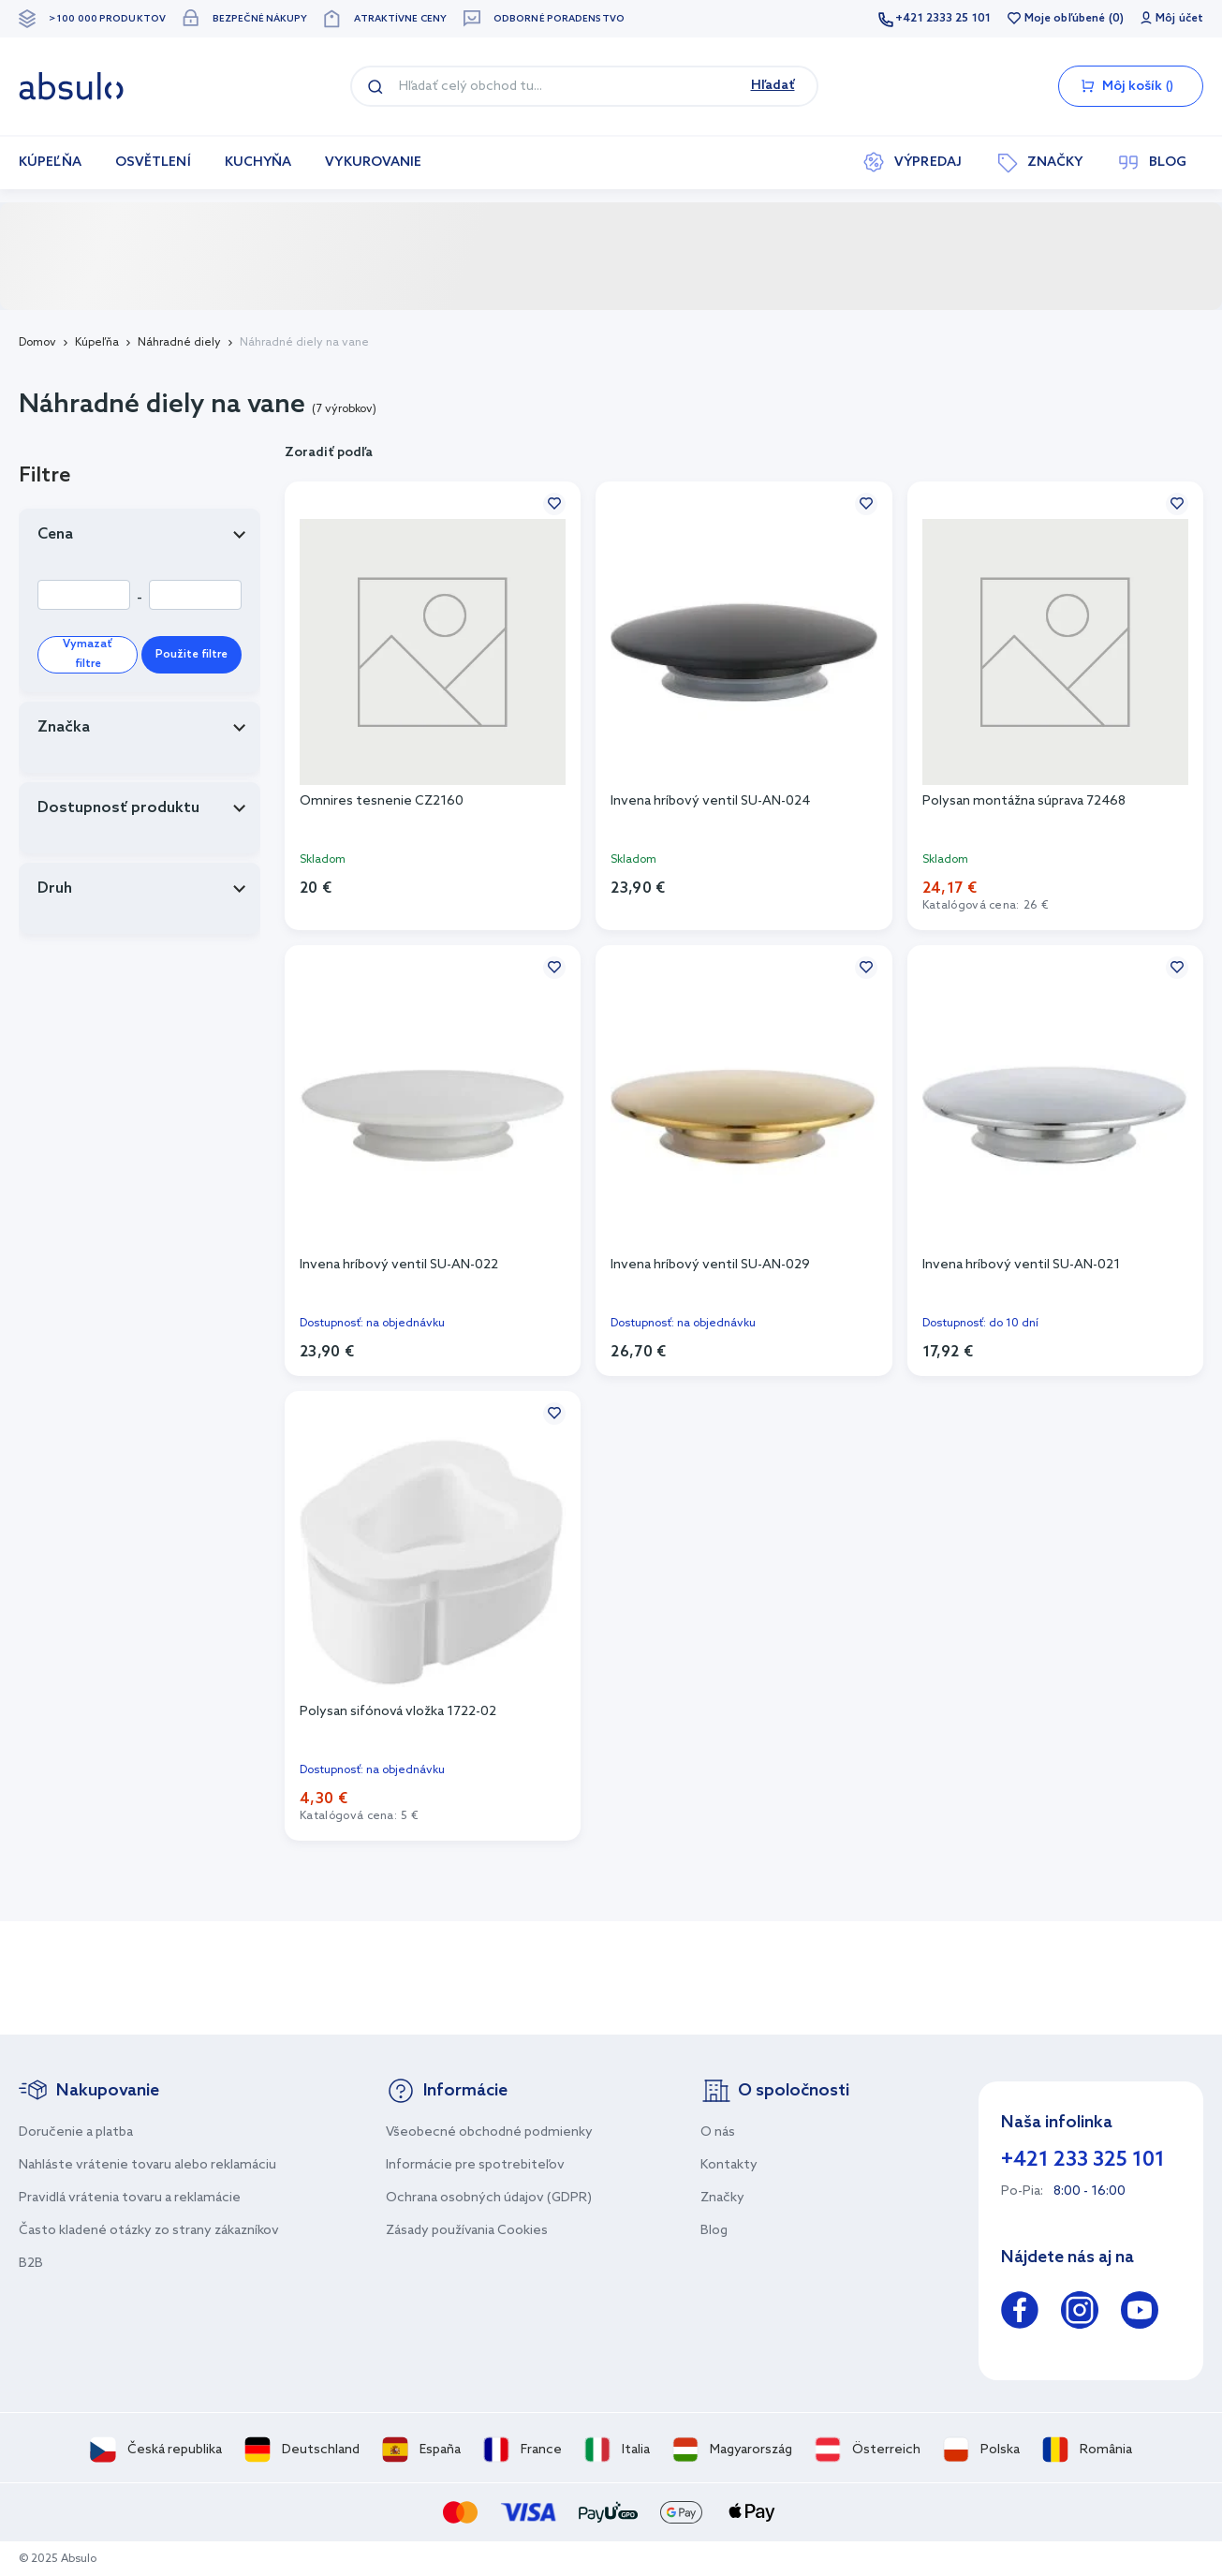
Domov (37, 342)
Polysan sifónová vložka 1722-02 (398, 1712)
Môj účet (1179, 18)
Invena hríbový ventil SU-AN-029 (710, 1265)
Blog (714, 2231)
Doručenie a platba (76, 2132)
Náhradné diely (179, 342)
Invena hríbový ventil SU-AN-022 (399, 1265)
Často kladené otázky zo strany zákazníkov (149, 2231)
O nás (717, 2132)
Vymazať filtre (87, 654)
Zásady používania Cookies (467, 2231)
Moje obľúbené (1064, 18)
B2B (31, 2264)
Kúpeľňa (97, 342)
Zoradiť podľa (329, 453)
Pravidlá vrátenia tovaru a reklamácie (130, 2198)
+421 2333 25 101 (943, 18)
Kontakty (729, 2165)
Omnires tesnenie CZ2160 (382, 801)
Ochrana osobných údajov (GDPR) (489, 2198)
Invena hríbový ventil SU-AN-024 (710, 801)
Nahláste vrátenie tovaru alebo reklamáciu (147, 2165)
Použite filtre (191, 654)
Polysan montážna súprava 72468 (1024, 801)
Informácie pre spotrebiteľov (475, 2165)
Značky (722, 2198)
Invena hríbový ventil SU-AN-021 (1021, 1265)
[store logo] (71, 86)
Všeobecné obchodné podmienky (489, 2132)
